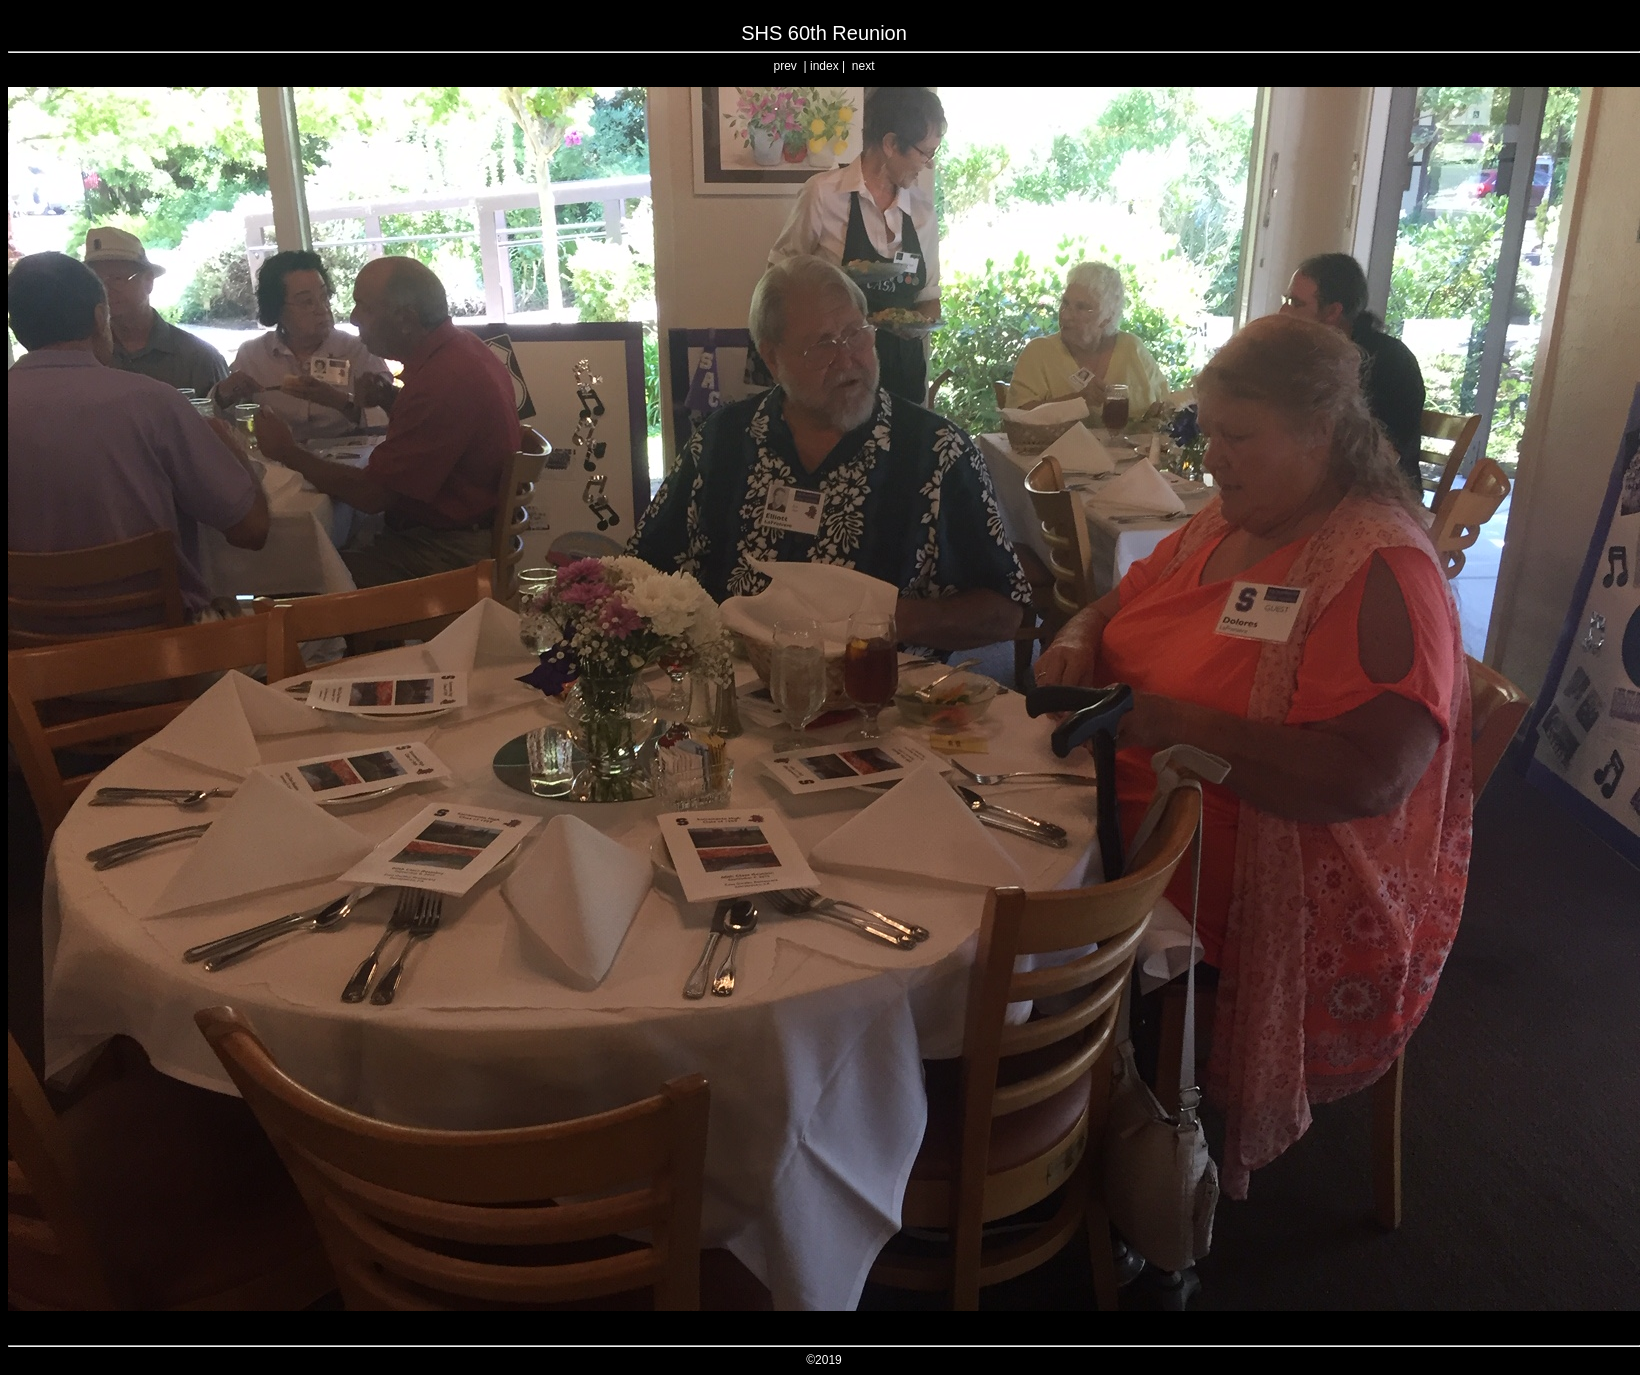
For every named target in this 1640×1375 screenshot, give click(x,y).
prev (785, 66)
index (824, 66)
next (863, 66)
